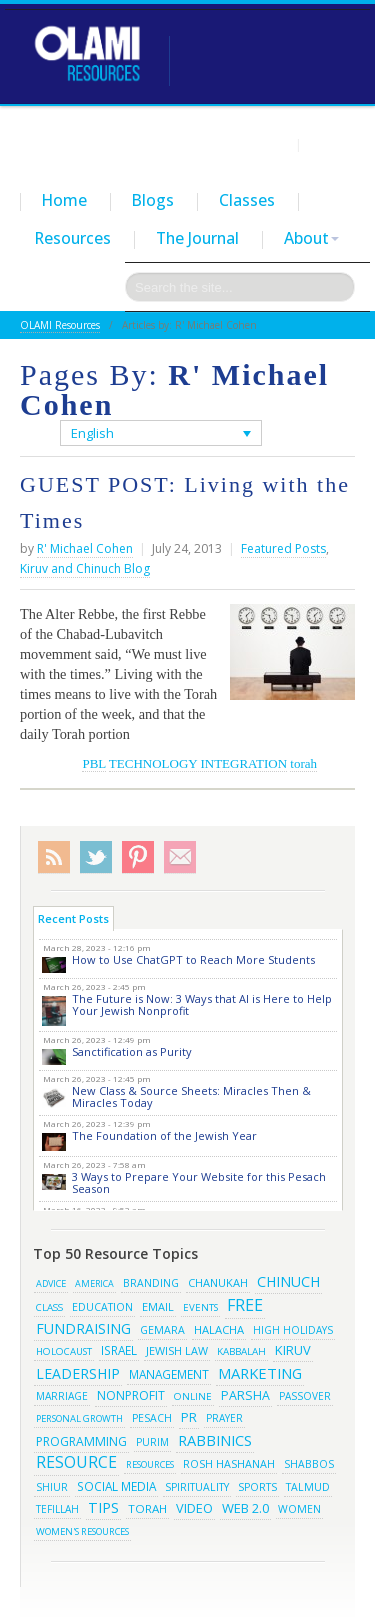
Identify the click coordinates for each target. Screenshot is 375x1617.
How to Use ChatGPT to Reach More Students (193, 959)
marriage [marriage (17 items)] (62, 1396)
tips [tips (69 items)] (103, 1507)
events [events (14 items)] (200, 1307)
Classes (247, 200)
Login (273, 144)
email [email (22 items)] (158, 1306)
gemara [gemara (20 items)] (162, 1330)
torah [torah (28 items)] (147, 1508)
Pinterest (138, 857)
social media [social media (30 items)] (116, 1486)
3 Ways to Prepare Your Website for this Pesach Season (199, 1182)
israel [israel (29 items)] (119, 1350)
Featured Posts (283, 548)
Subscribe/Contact (180, 857)
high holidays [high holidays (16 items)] (293, 1330)
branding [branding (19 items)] (151, 1283)
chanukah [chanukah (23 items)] (218, 1282)
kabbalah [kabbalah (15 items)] (241, 1351)
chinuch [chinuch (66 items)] (288, 1281)
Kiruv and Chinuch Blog (85, 568)
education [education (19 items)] (102, 1307)
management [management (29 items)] (169, 1374)
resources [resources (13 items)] (150, 1464)
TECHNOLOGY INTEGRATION (198, 763)
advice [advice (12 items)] (51, 1283)
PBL (93, 763)
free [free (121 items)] (245, 1305)
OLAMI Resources (60, 325)
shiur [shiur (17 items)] (52, 1487)
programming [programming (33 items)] (81, 1441)
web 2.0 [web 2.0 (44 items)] (245, 1508)
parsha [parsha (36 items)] (245, 1395)
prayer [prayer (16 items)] (224, 1418)
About (311, 238)
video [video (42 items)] (194, 1508)
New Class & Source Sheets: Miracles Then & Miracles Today (191, 1096)
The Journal (197, 238)
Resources (73, 238)
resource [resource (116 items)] (76, 1462)
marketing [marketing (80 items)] (260, 1373)
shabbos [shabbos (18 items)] (309, 1464)
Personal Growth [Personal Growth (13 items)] (79, 1418)
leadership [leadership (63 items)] (78, 1373)
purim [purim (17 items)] (152, 1442)
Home (64, 200)
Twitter (96, 857)
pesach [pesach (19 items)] (152, 1418)
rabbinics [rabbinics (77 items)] (215, 1440)
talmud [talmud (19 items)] (308, 1487)
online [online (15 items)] (193, 1396)
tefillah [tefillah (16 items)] (57, 1509)
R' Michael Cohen (85, 548)
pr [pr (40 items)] (189, 1417)
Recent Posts (73, 918)
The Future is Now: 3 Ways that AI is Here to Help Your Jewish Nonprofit (202, 1004)
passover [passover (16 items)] (305, 1396)
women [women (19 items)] (299, 1509)
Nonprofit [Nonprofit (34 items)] (131, 1395)
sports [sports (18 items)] (257, 1487)
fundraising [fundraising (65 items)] (83, 1328)
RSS (54, 857)
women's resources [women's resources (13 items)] (82, 1531)
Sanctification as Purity (132, 1051)
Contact (331, 144)
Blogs (153, 200)
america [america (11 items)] (94, 1283)
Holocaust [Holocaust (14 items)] (64, 1351)
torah (303, 763)
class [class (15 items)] (49, 1307)
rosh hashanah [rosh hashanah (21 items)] (229, 1463)
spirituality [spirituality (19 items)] (197, 1487)
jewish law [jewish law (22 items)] (177, 1350)
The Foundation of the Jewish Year (164, 1135)
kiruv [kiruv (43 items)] (293, 1350)
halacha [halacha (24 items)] (219, 1329)
